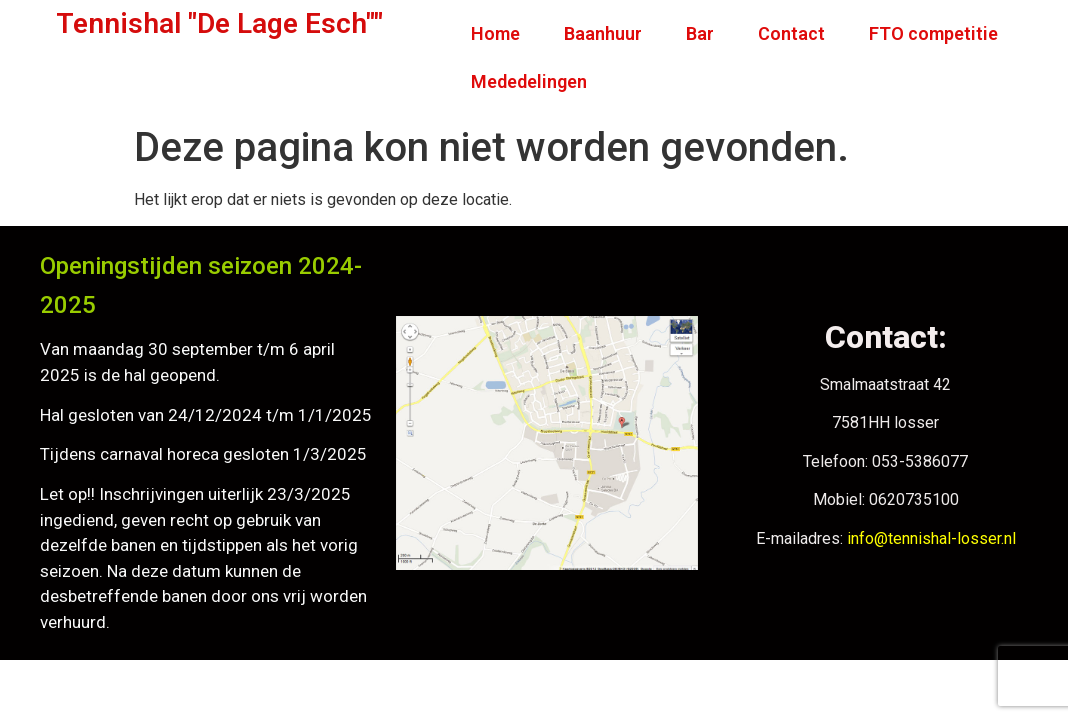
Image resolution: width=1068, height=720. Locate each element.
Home (495, 33)
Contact (791, 33)
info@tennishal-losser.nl (931, 538)
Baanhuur (603, 33)
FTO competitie (933, 33)
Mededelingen (529, 81)
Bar (700, 33)
